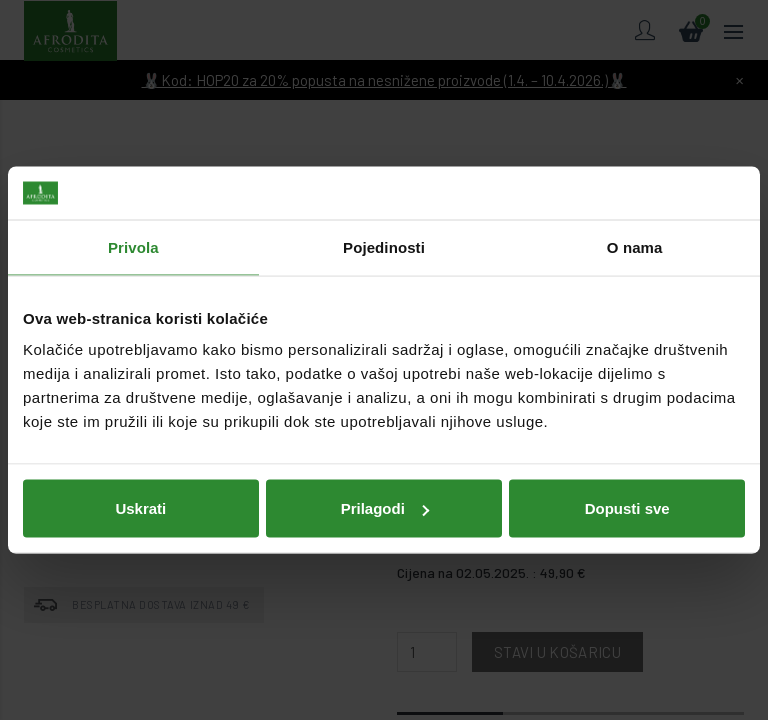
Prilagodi (385, 507)
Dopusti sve (627, 507)
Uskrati (140, 507)
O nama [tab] (635, 246)
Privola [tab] (133, 246)
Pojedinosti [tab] (384, 246)
